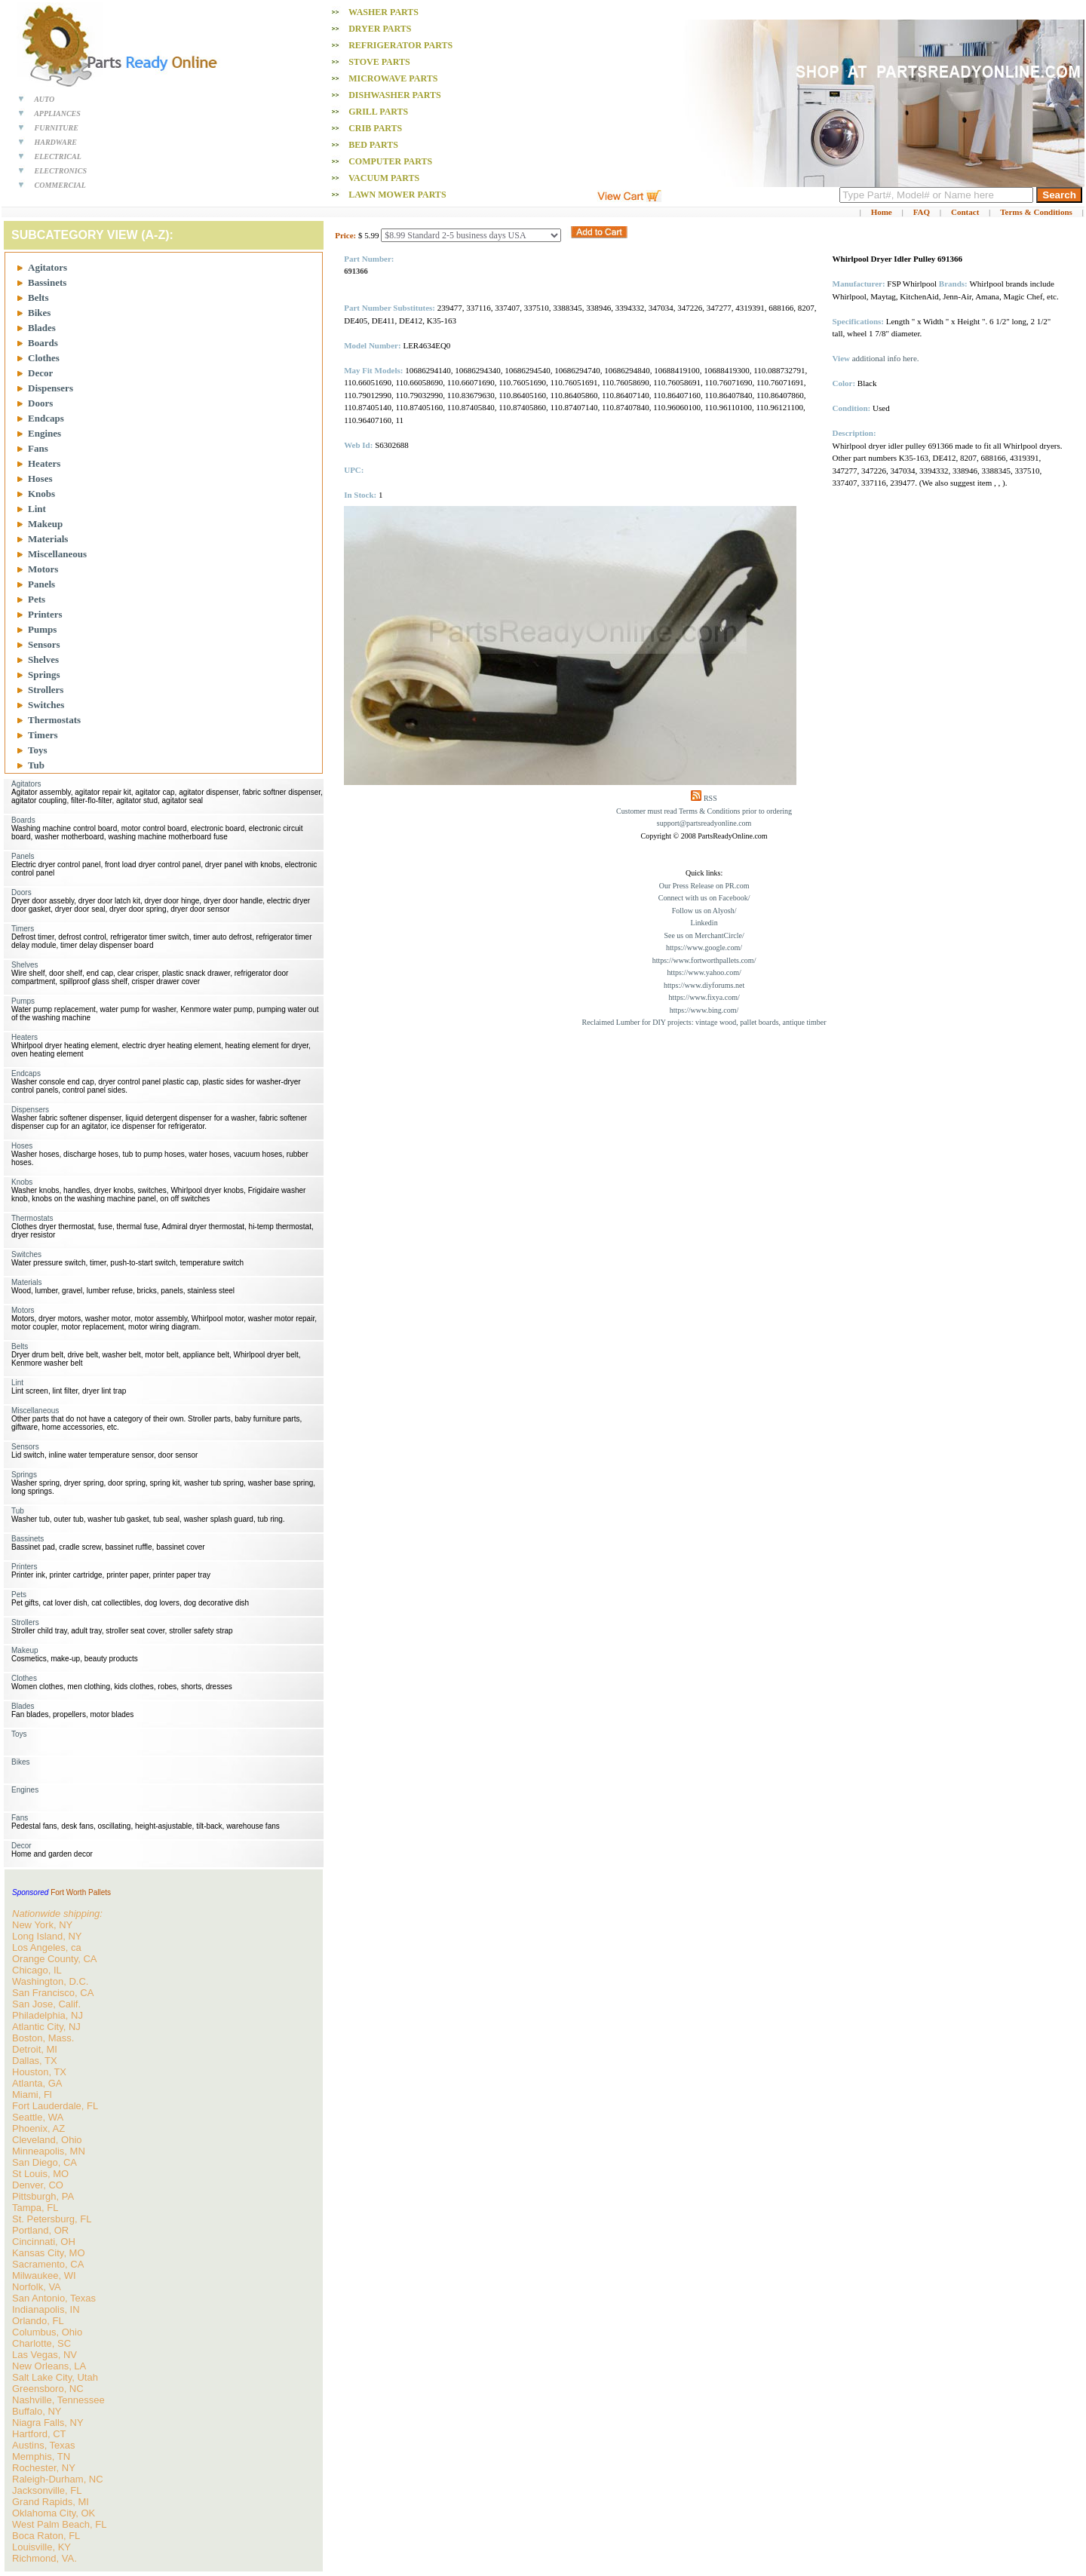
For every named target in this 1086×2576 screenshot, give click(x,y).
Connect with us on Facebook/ (704, 898)
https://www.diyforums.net (704, 985)
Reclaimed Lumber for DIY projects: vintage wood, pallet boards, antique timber (704, 1022)
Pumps (42, 629)
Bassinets (47, 282)
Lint (37, 508)
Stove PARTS (379, 62)
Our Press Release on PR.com (704, 886)
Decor (40, 373)
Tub (36, 765)
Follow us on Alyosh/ (704, 910)
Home (881, 211)
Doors (40, 403)
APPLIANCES (57, 113)
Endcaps (46, 418)
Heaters (44, 463)
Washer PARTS (383, 12)
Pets (36, 599)
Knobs (41, 493)
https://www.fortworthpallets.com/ (704, 960)
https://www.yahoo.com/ (704, 972)
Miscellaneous (57, 554)
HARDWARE (56, 142)
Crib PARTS (375, 128)
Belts (38, 297)
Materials (48, 538)
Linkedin (704, 922)
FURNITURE (56, 128)
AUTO (44, 99)
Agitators (47, 267)
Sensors (44, 644)
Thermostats (54, 719)
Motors (43, 569)
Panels (41, 584)
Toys (38, 750)
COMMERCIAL (60, 185)
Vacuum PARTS (383, 178)
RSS (710, 798)
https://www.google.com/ (704, 947)
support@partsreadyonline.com (704, 823)
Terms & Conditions (1036, 211)
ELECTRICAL (58, 156)
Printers (45, 614)
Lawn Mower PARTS (397, 194)
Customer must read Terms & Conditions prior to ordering (704, 811)
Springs (44, 674)
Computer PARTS (390, 161)
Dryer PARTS (379, 28)
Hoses (40, 478)
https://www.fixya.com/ (703, 997)
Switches (46, 704)
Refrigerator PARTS (400, 45)
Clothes (44, 357)
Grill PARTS (378, 111)
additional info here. (885, 358)
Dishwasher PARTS (394, 95)
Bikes (39, 312)
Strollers (45, 689)
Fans (38, 448)
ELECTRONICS (61, 171)
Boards (43, 342)
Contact (965, 211)
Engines (44, 433)
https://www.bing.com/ (704, 1010)
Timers (42, 735)
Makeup (45, 523)
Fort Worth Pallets (81, 1892)
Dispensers (50, 388)
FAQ (921, 211)
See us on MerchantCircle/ (704, 935)
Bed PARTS (373, 145)
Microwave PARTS (392, 78)
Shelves (43, 659)
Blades (42, 327)
